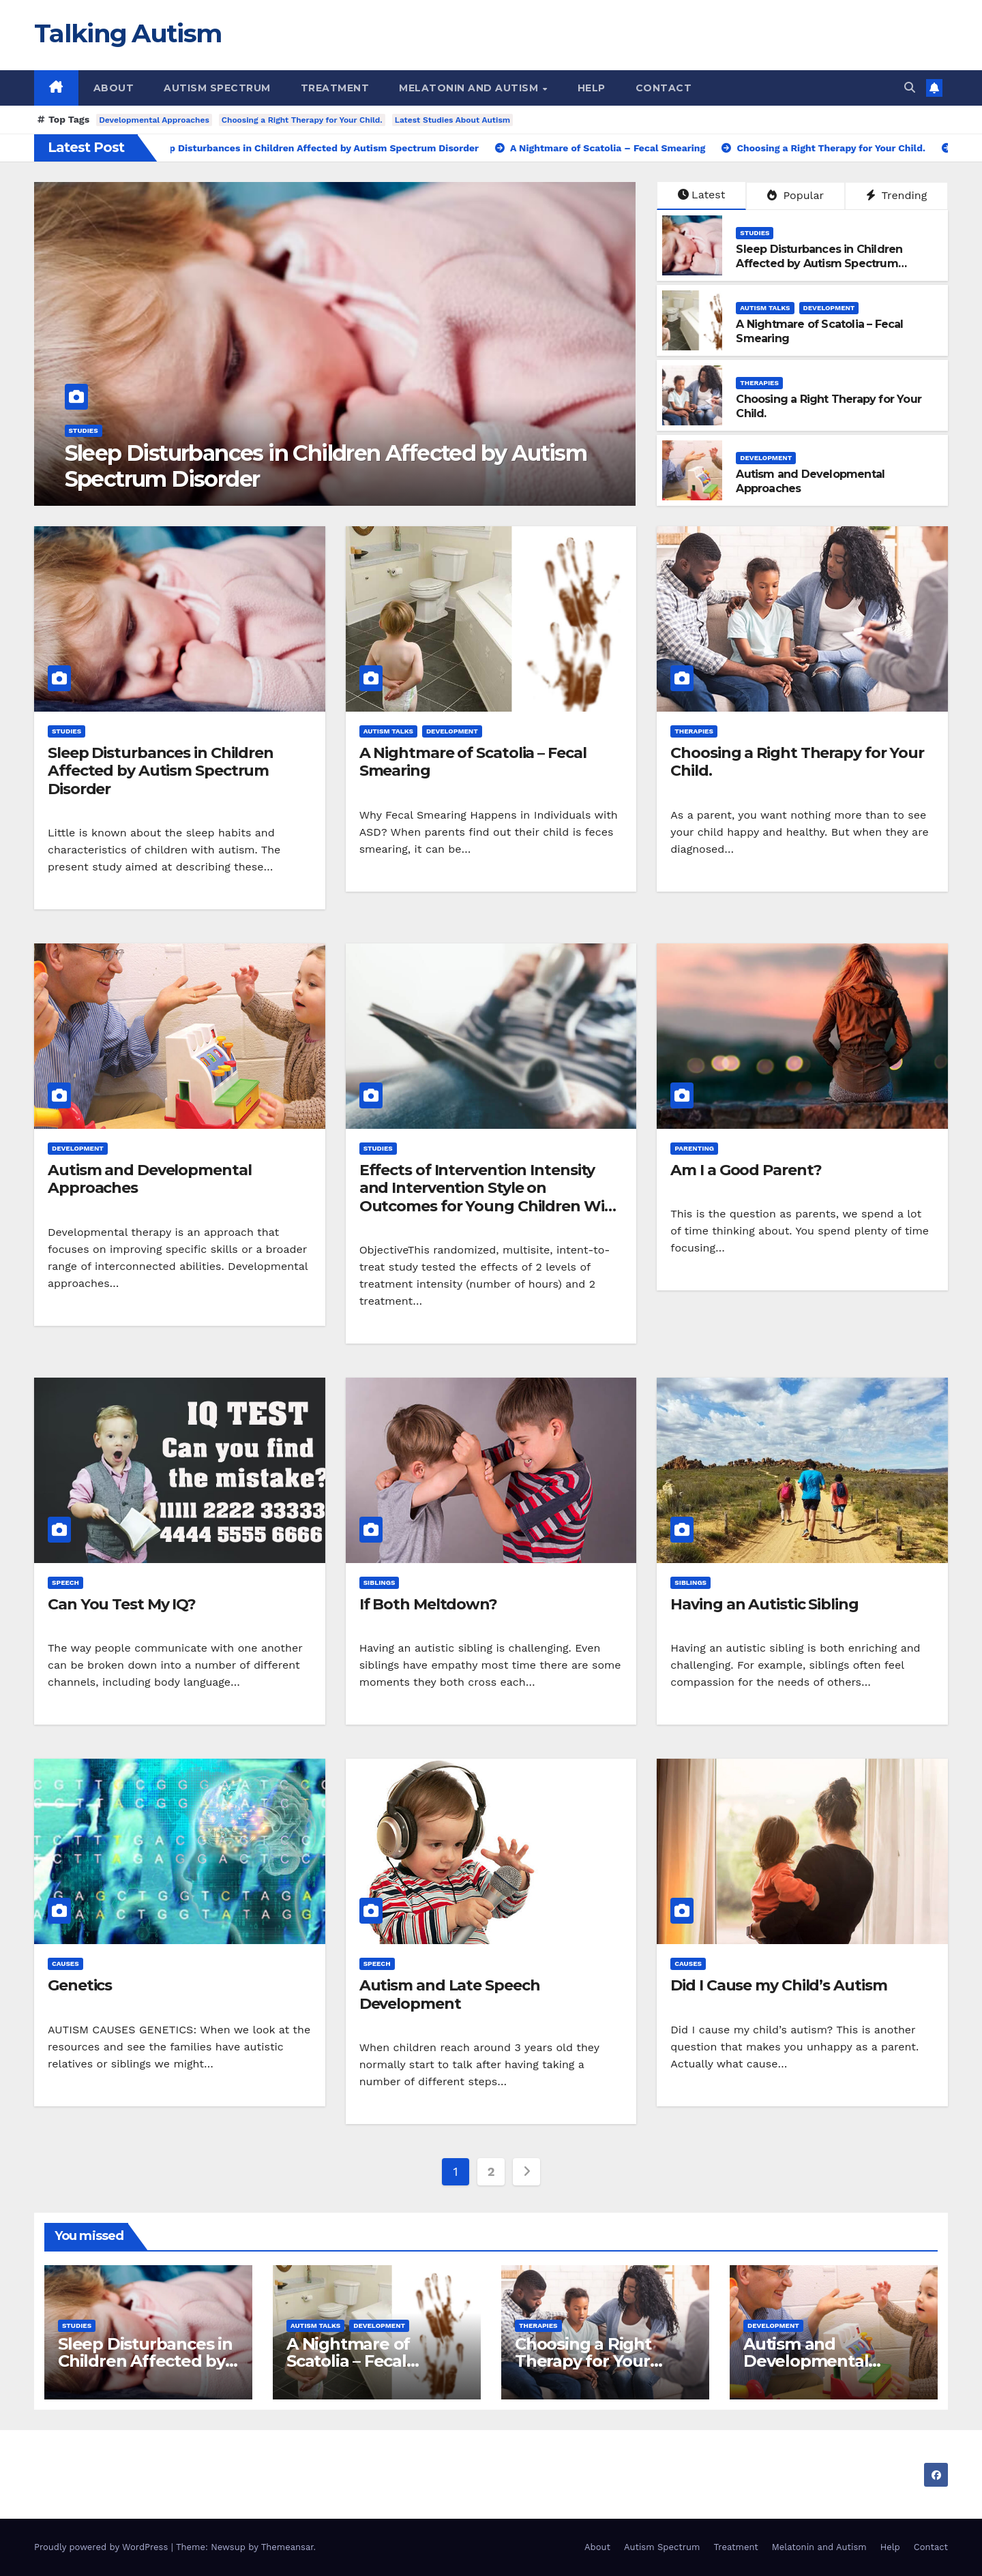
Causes (65, 1963)
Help (592, 88)
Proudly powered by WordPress (102, 2547)
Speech (65, 1582)
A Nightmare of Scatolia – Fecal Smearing (472, 762)
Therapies (759, 383)
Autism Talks (765, 308)
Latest (701, 194)
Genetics (80, 1985)
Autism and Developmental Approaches (150, 1179)
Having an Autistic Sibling (764, 1604)
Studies (83, 430)
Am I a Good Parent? (745, 1170)
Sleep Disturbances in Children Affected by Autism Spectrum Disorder (326, 466)
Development (829, 308)
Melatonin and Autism (470, 88)
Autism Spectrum (217, 88)
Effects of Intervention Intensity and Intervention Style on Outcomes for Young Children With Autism (490, 1197)
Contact (664, 88)
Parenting (694, 1148)
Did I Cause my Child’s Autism (778, 1985)
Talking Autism (127, 33)
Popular (795, 195)
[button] (909, 87)
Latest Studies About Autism (452, 120)
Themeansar (287, 2547)
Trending (896, 195)
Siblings (379, 1582)
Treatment (335, 88)
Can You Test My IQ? (122, 1604)
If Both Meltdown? (428, 1604)
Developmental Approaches (154, 120)
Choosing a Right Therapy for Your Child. (302, 120)
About (113, 88)
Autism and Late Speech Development (449, 1994)
